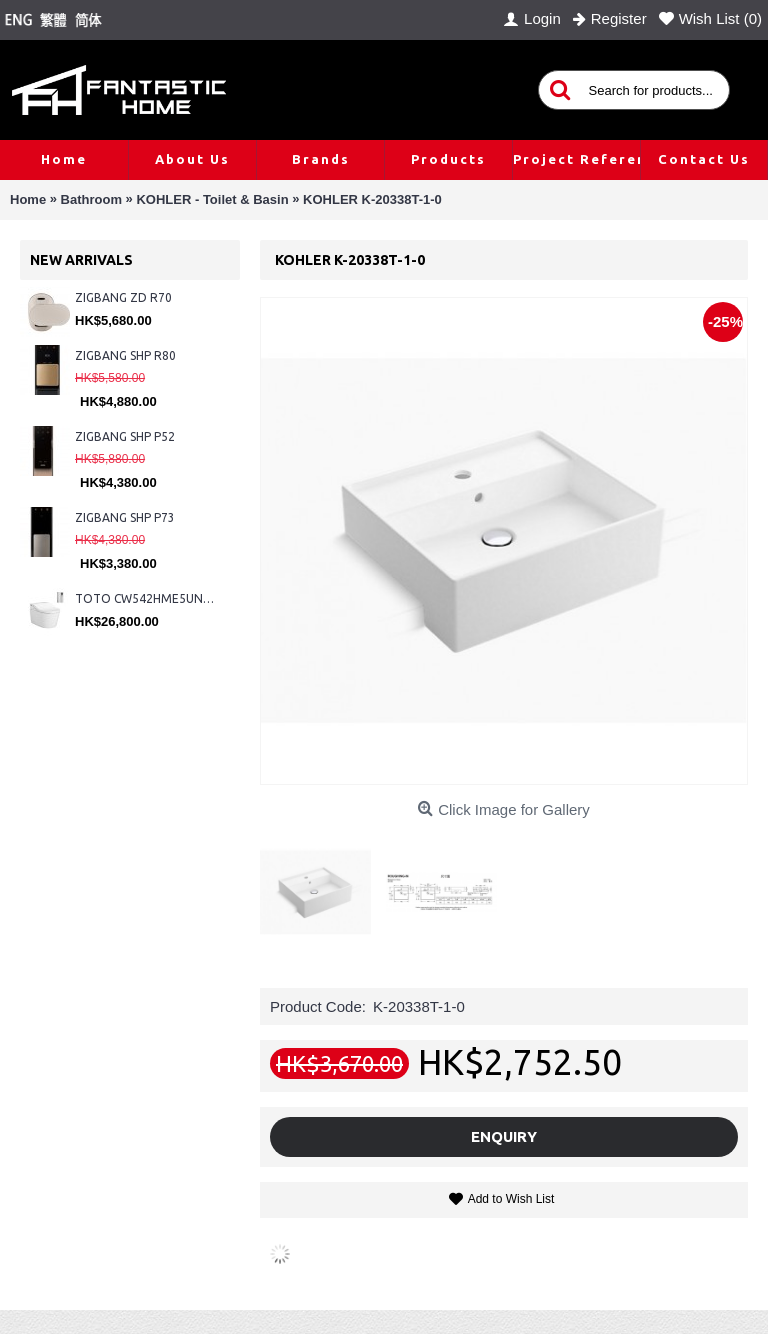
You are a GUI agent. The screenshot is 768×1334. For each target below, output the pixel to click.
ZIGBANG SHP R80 (125, 355)
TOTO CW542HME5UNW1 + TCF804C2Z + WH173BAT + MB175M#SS (147, 598)
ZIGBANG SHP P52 (125, 436)
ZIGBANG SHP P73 (125, 517)
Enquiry (504, 1136)
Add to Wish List (511, 1199)
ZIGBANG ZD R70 (123, 297)
